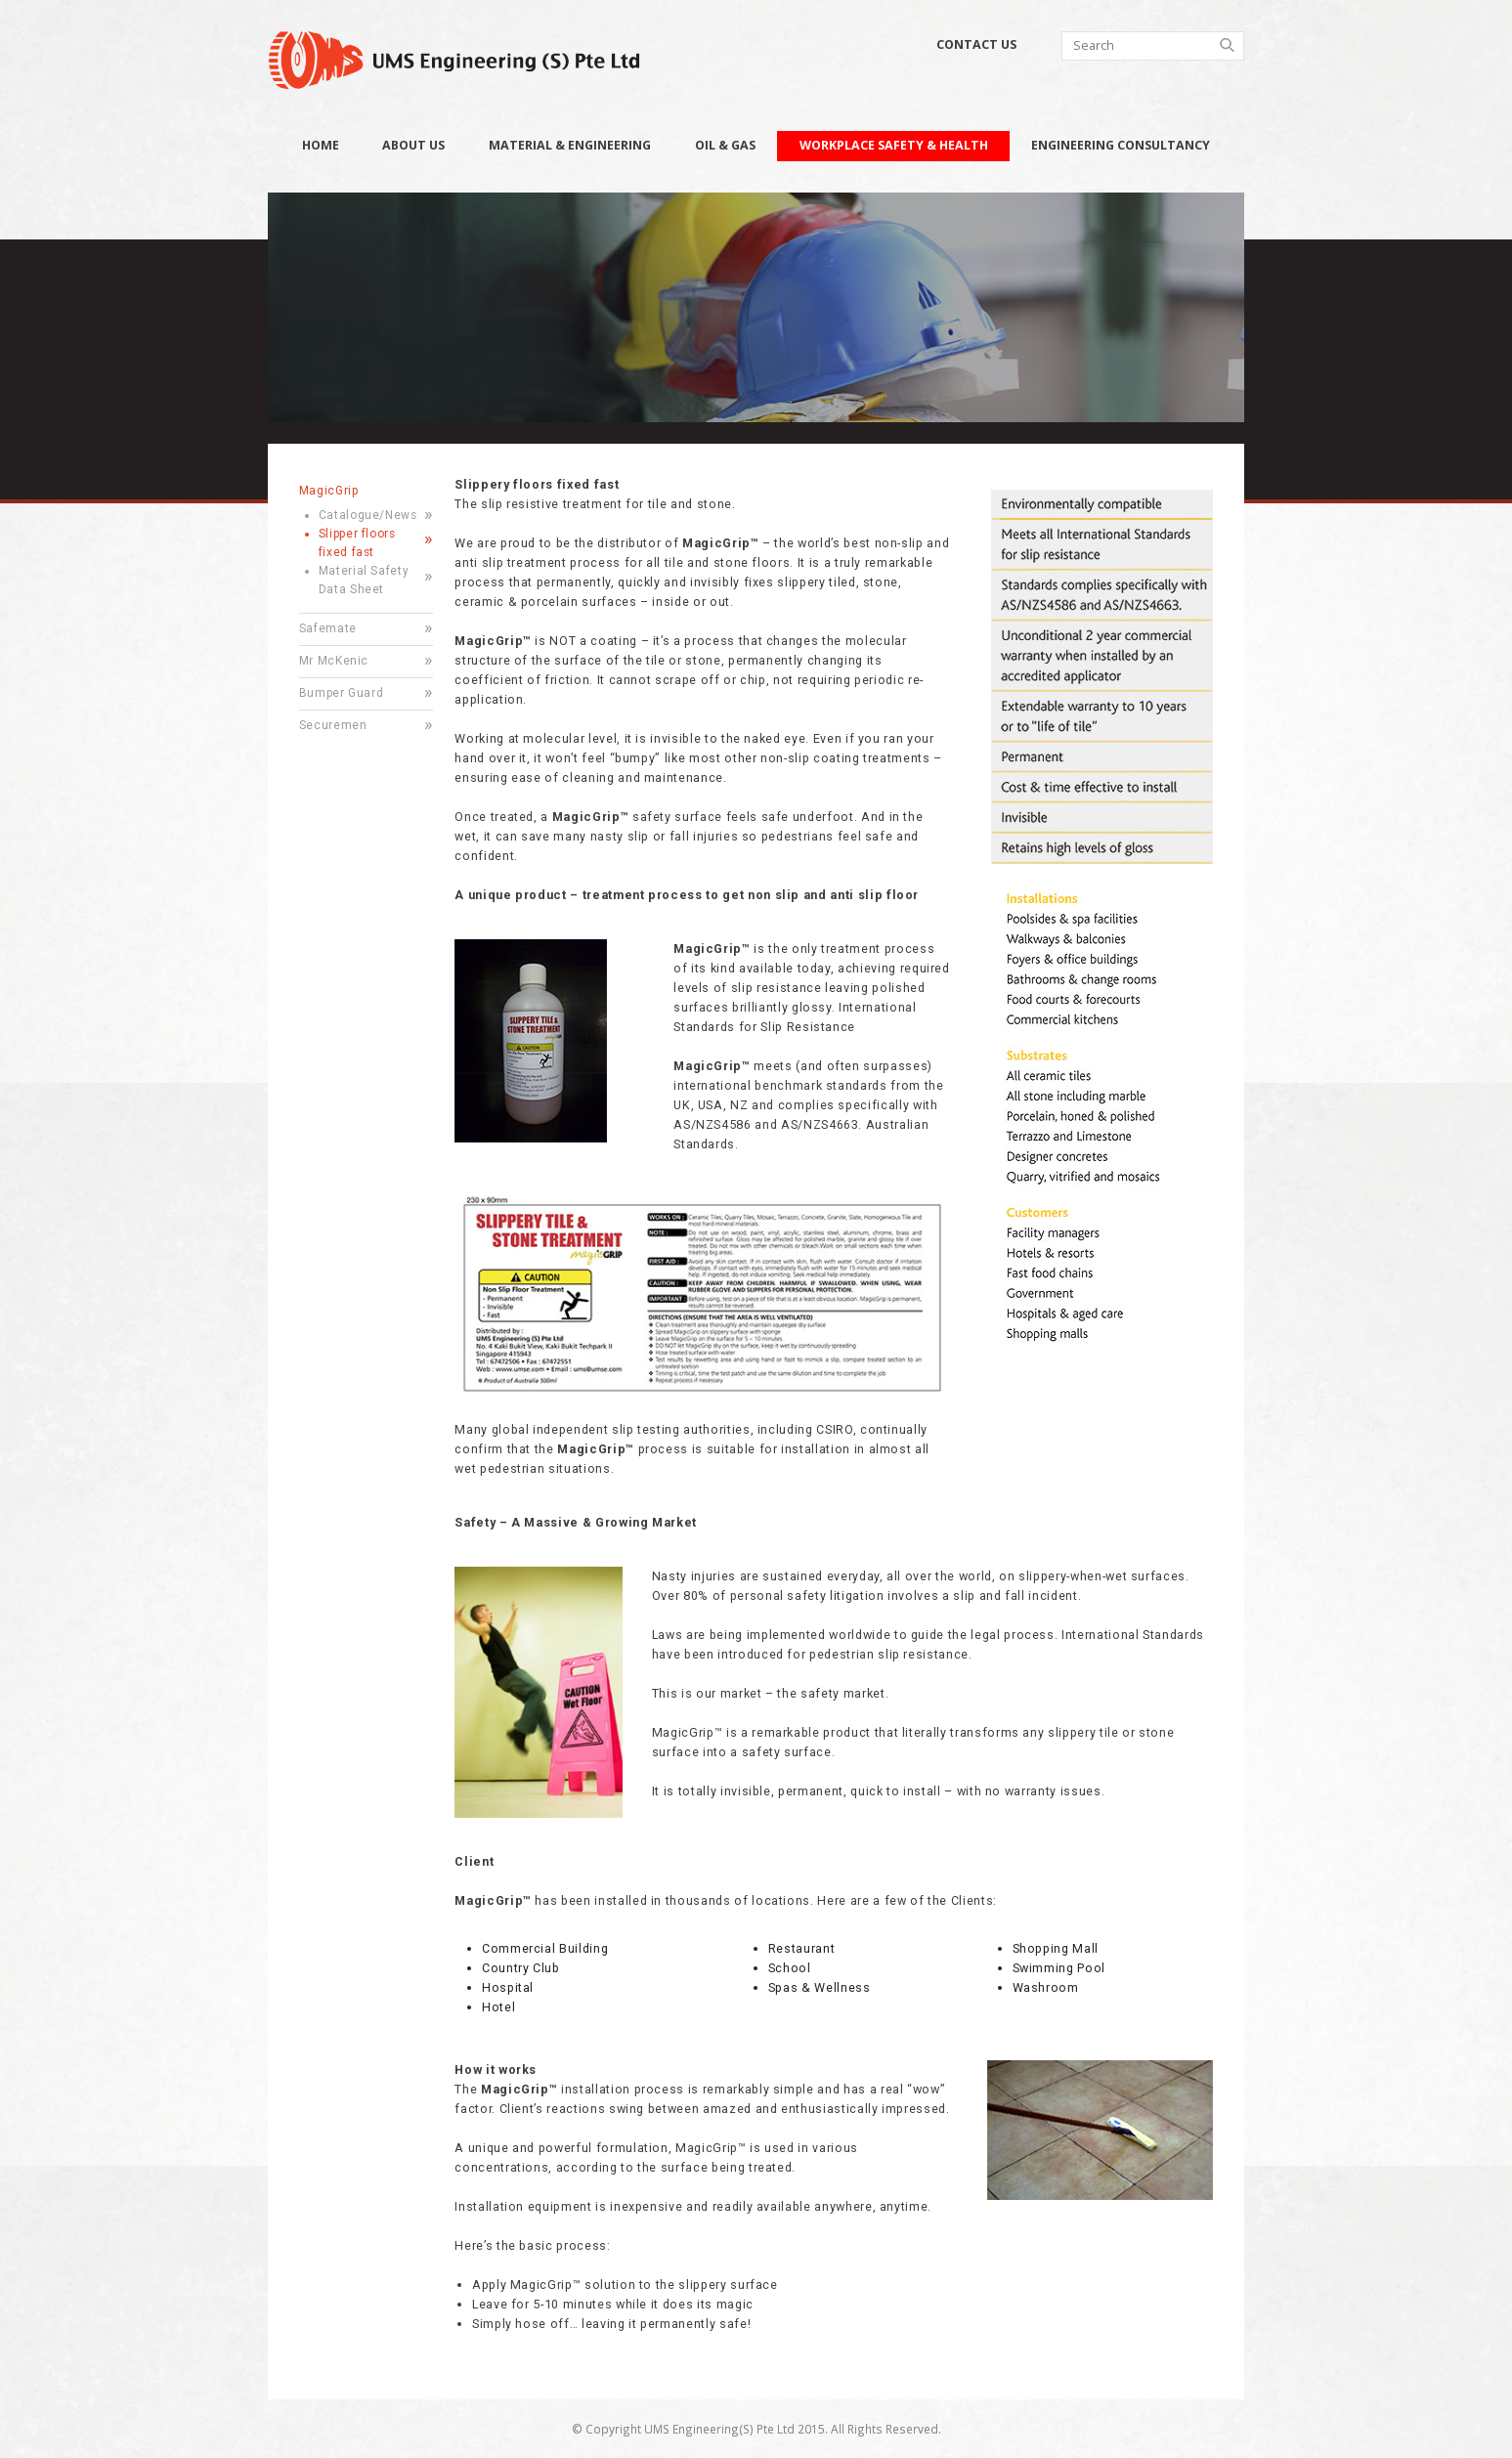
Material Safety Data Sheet (364, 580)
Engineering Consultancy (1120, 145)
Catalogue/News (368, 515)
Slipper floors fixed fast (357, 543)
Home (320, 145)
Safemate (328, 628)
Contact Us (976, 44)
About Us (413, 145)
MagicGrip (329, 490)
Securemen (333, 725)
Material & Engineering (570, 145)
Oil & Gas (725, 145)
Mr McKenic (334, 661)
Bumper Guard (341, 693)
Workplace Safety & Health (893, 145)
